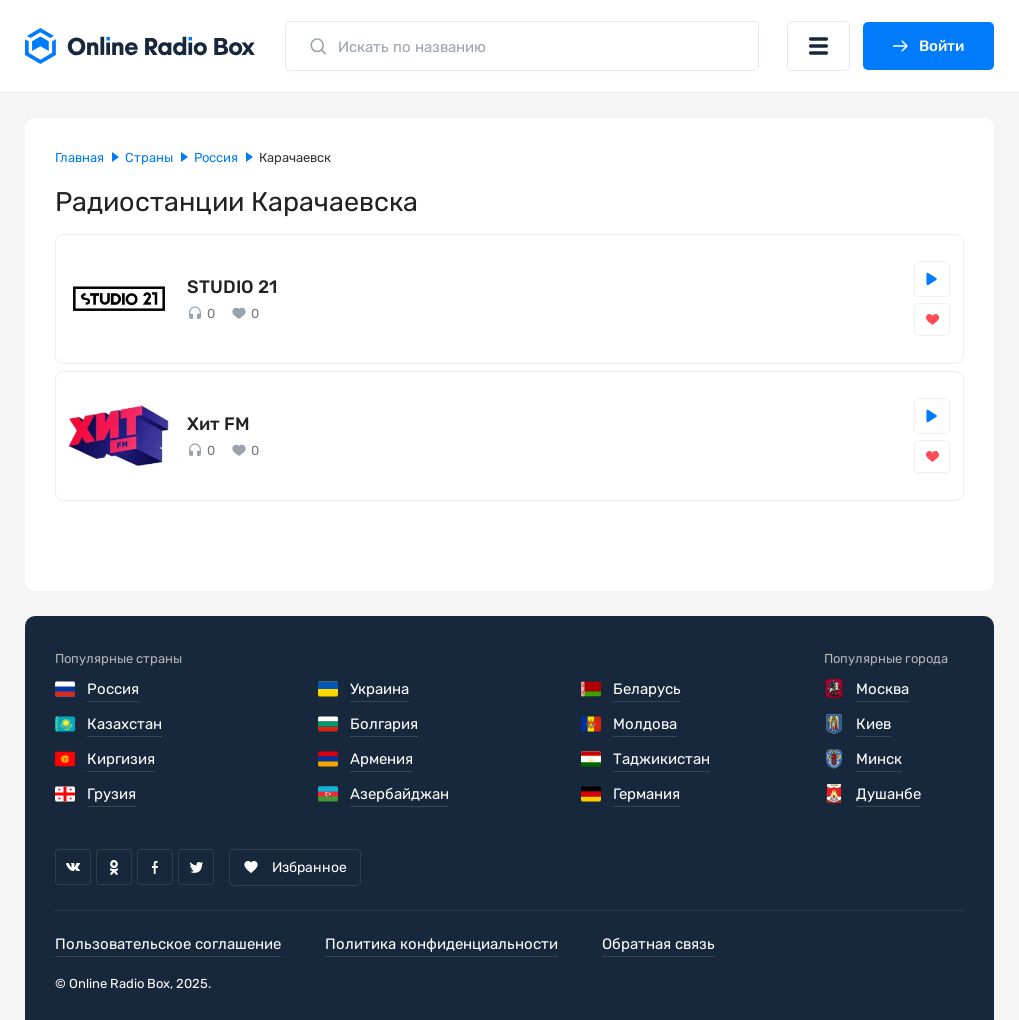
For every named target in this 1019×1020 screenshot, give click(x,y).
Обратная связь (658, 944)
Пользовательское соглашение (168, 944)
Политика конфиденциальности (441, 944)
